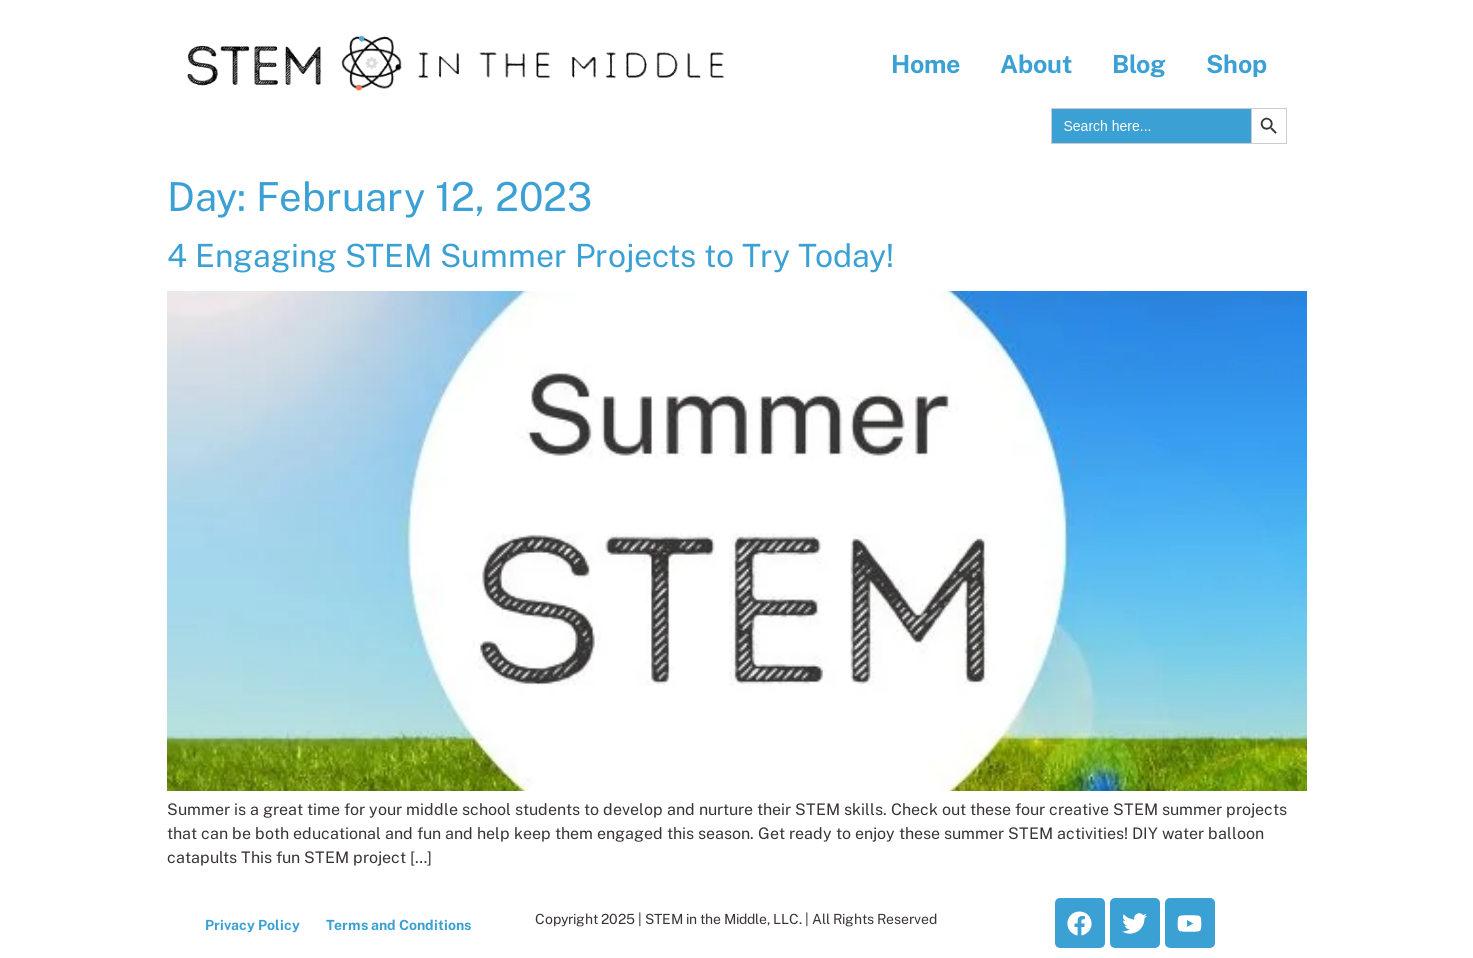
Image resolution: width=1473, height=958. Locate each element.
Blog (1139, 64)
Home (925, 64)
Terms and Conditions (398, 925)
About (1036, 64)
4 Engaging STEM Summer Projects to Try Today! (530, 255)
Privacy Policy (252, 925)
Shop (1236, 64)
